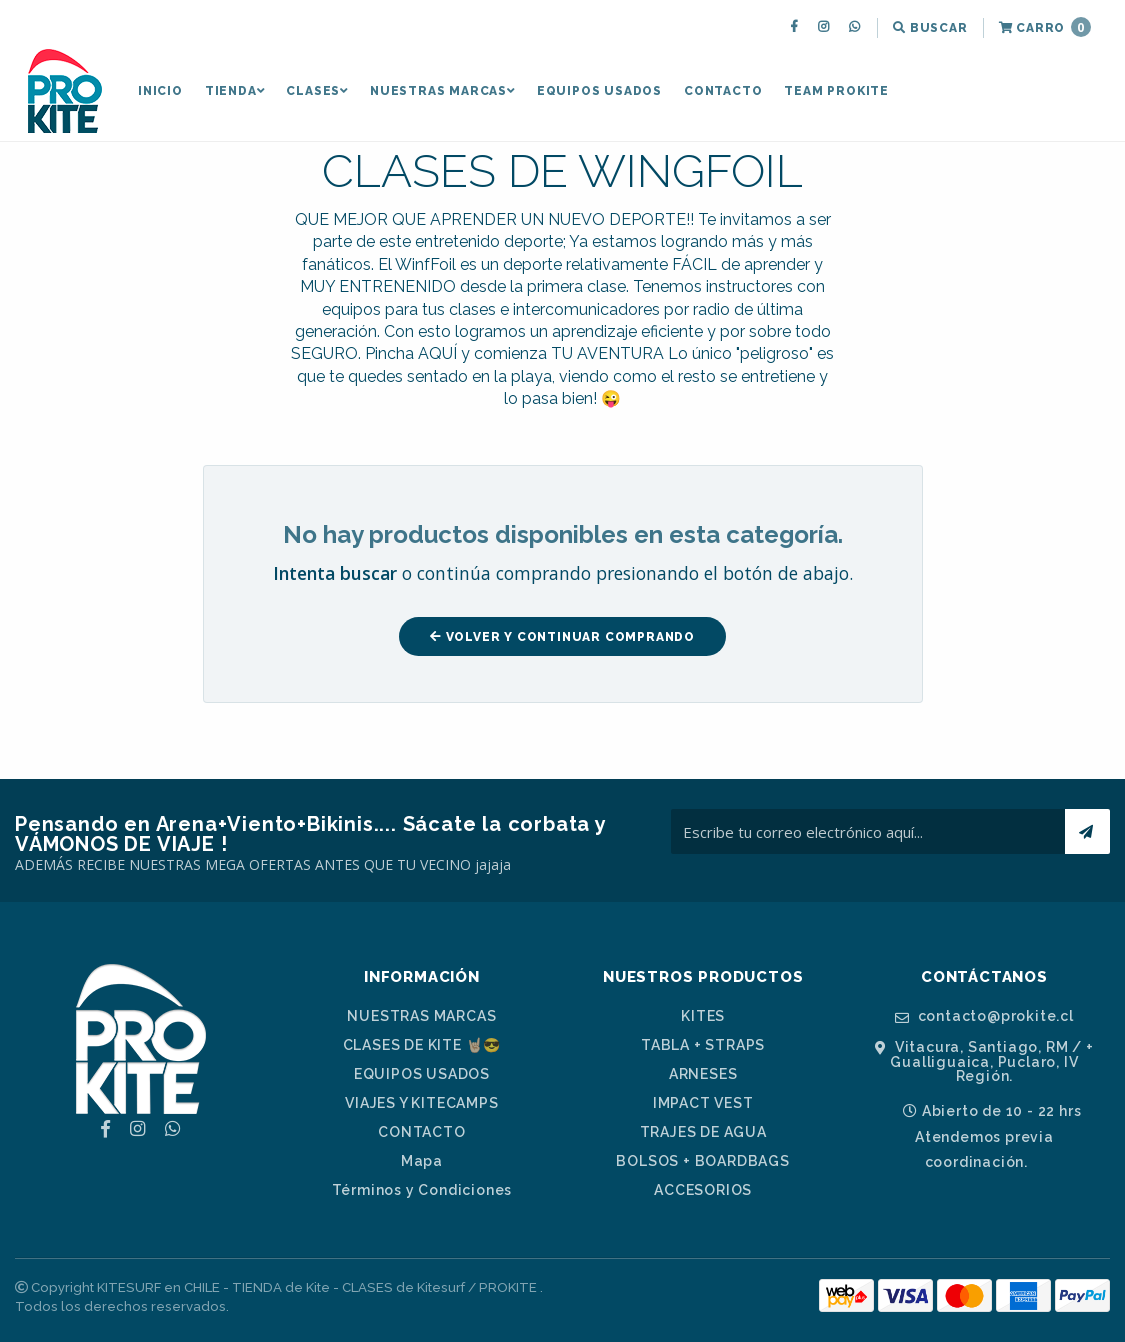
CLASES (317, 91)
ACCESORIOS (703, 1190)
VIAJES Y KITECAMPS (421, 1103)
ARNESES (703, 1074)
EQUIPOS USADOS (599, 91)
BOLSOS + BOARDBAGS (702, 1161)
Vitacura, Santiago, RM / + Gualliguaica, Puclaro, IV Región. (984, 1061)
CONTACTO (723, 91)
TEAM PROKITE (836, 91)
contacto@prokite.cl (984, 1016)
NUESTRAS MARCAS (442, 91)
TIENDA (235, 91)
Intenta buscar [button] (335, 573)
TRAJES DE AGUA (703, 1132)
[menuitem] (796, 28)
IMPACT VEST (703, 1103)
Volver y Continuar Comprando (562, 637)
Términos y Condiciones (422, 1190)
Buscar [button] (930, 28)
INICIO (160, 91)
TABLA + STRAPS (703, 1045)
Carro (1045, 27)
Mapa (422, 1161)
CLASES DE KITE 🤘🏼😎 (422, 1045)
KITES (703, 1016)
